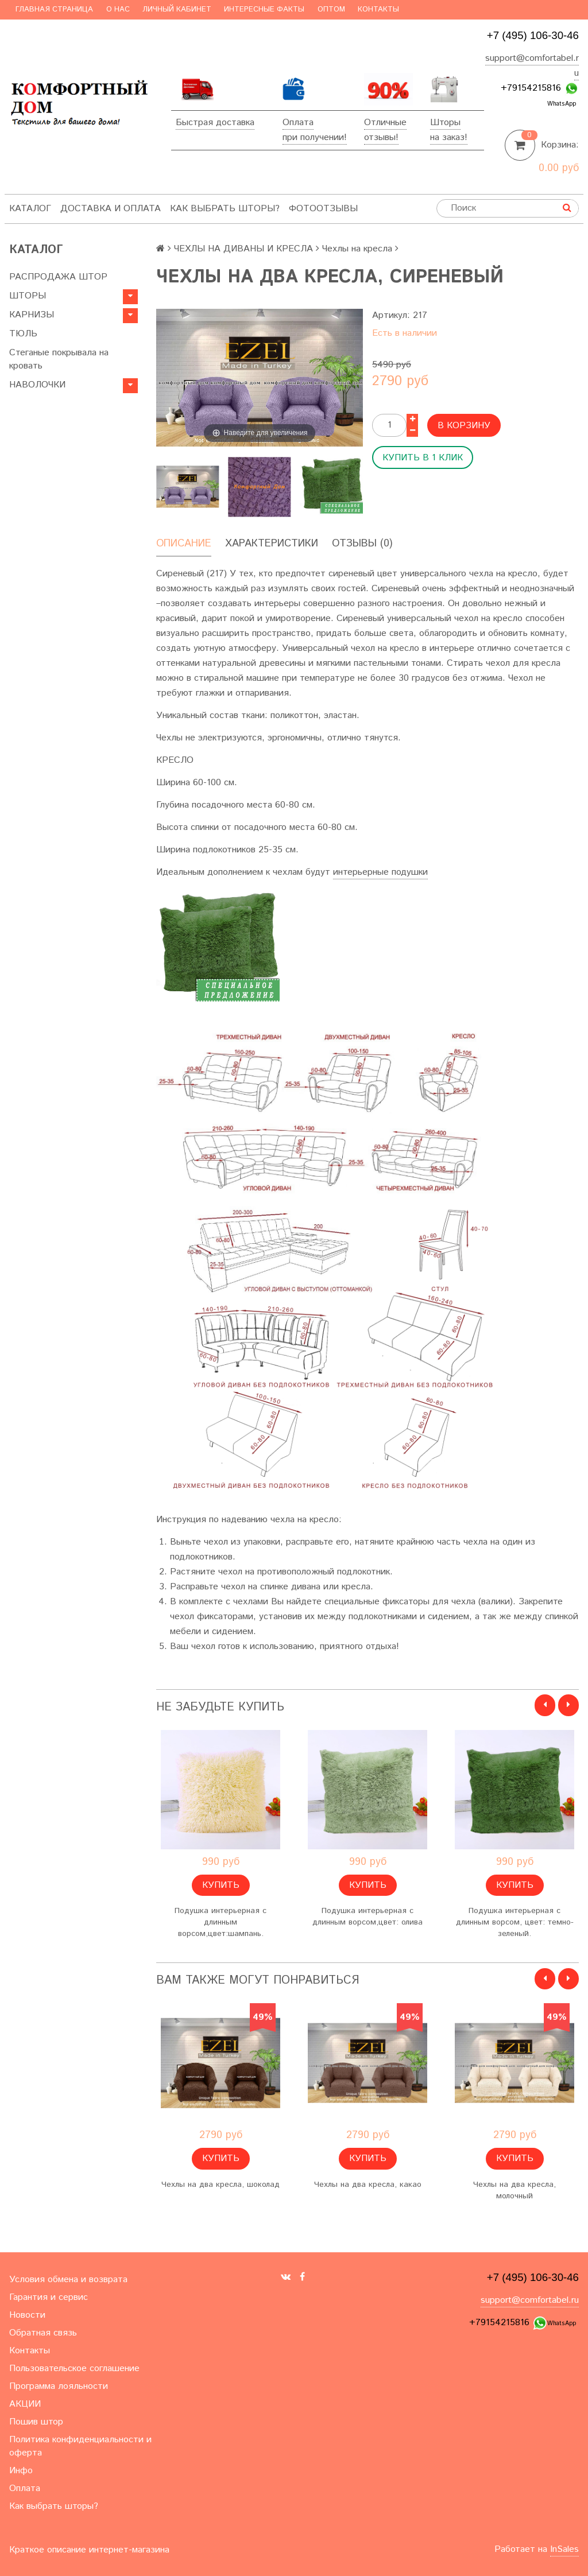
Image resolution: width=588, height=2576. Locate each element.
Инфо (21, 2470)
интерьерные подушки (380, 872)
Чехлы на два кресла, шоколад (220, 2184)
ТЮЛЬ (23, 333)
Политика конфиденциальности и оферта (80, 2446)
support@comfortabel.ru (530, 2300)
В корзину (464, 425)
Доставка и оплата (110, 208)
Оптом (331, 9)
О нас (118, 9)
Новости (27, 2315)
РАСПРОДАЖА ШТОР (58, 277)
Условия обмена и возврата (68, 2279)
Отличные (385, 122)
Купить (220, 1885)
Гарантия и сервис (48, 2297)
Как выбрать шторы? (225, 208)
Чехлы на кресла (357, 248)
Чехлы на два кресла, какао (367, 2184)
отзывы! (381, 137)
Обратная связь (43, 2333)
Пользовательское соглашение (74, 2368)
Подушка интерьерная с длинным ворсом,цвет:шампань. (220, 1922)
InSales (564, 2549)
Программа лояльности (58, 2386)
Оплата (298, 122)
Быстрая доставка (215, 122)
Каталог (30, 208)
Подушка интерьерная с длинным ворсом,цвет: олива (367, 1916)
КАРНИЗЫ (31, 314)
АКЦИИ (25, 2404)
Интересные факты (264, 9)
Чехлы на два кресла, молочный (514, 2190)
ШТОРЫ (27, 295)
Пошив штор (36, 2421)
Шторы (445, 122)
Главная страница (54, 9)
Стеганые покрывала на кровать (59, 359)
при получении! (315, 137)
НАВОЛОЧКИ (37, 384)
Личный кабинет (176, 9)
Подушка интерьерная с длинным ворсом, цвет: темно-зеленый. (515, 1922)
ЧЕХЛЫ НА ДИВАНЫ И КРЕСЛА (243, 248)
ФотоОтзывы (323, 208)
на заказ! (448, 137)
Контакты (378, 9)
